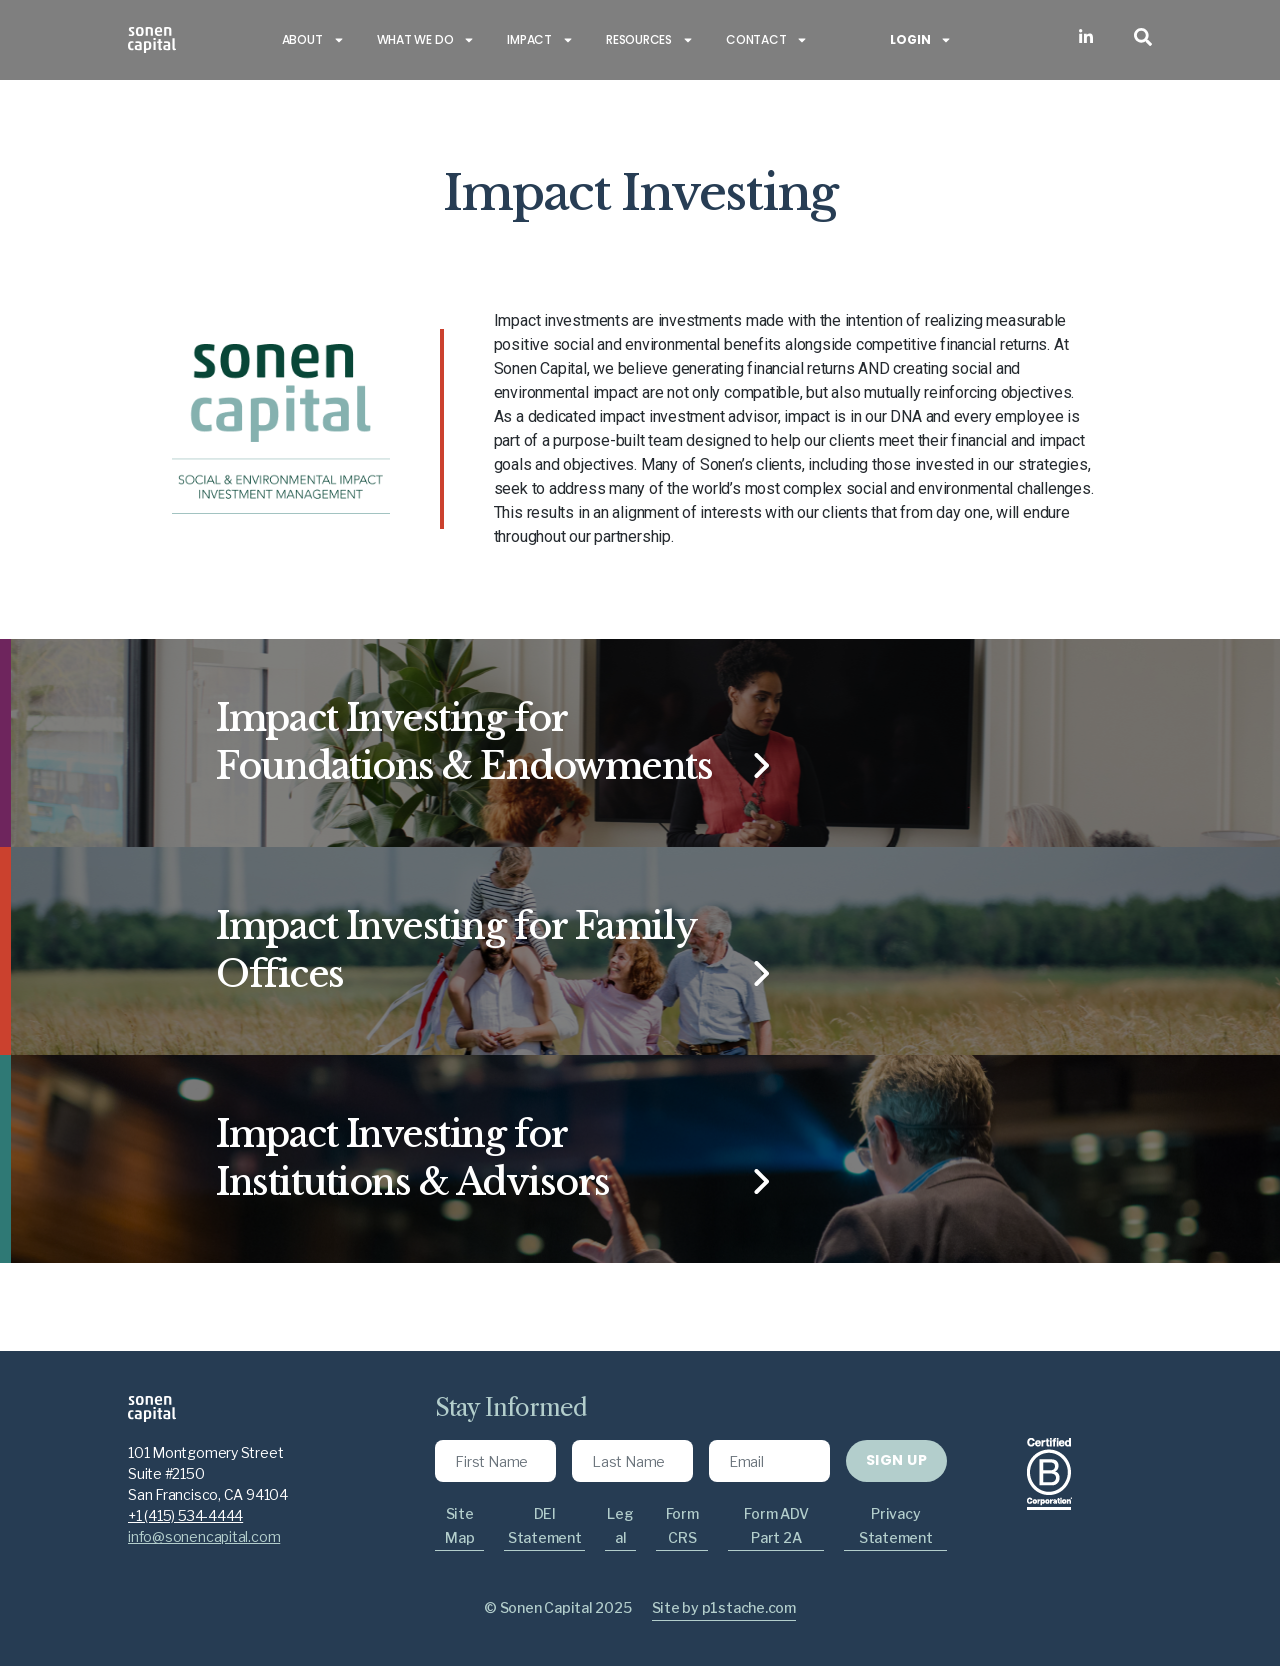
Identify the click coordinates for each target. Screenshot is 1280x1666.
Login (921, 40)
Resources (650, 40)
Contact (767, 40)
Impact (540, 40)
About (313, 40)
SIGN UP (896, 1460)
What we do (426, 40)
